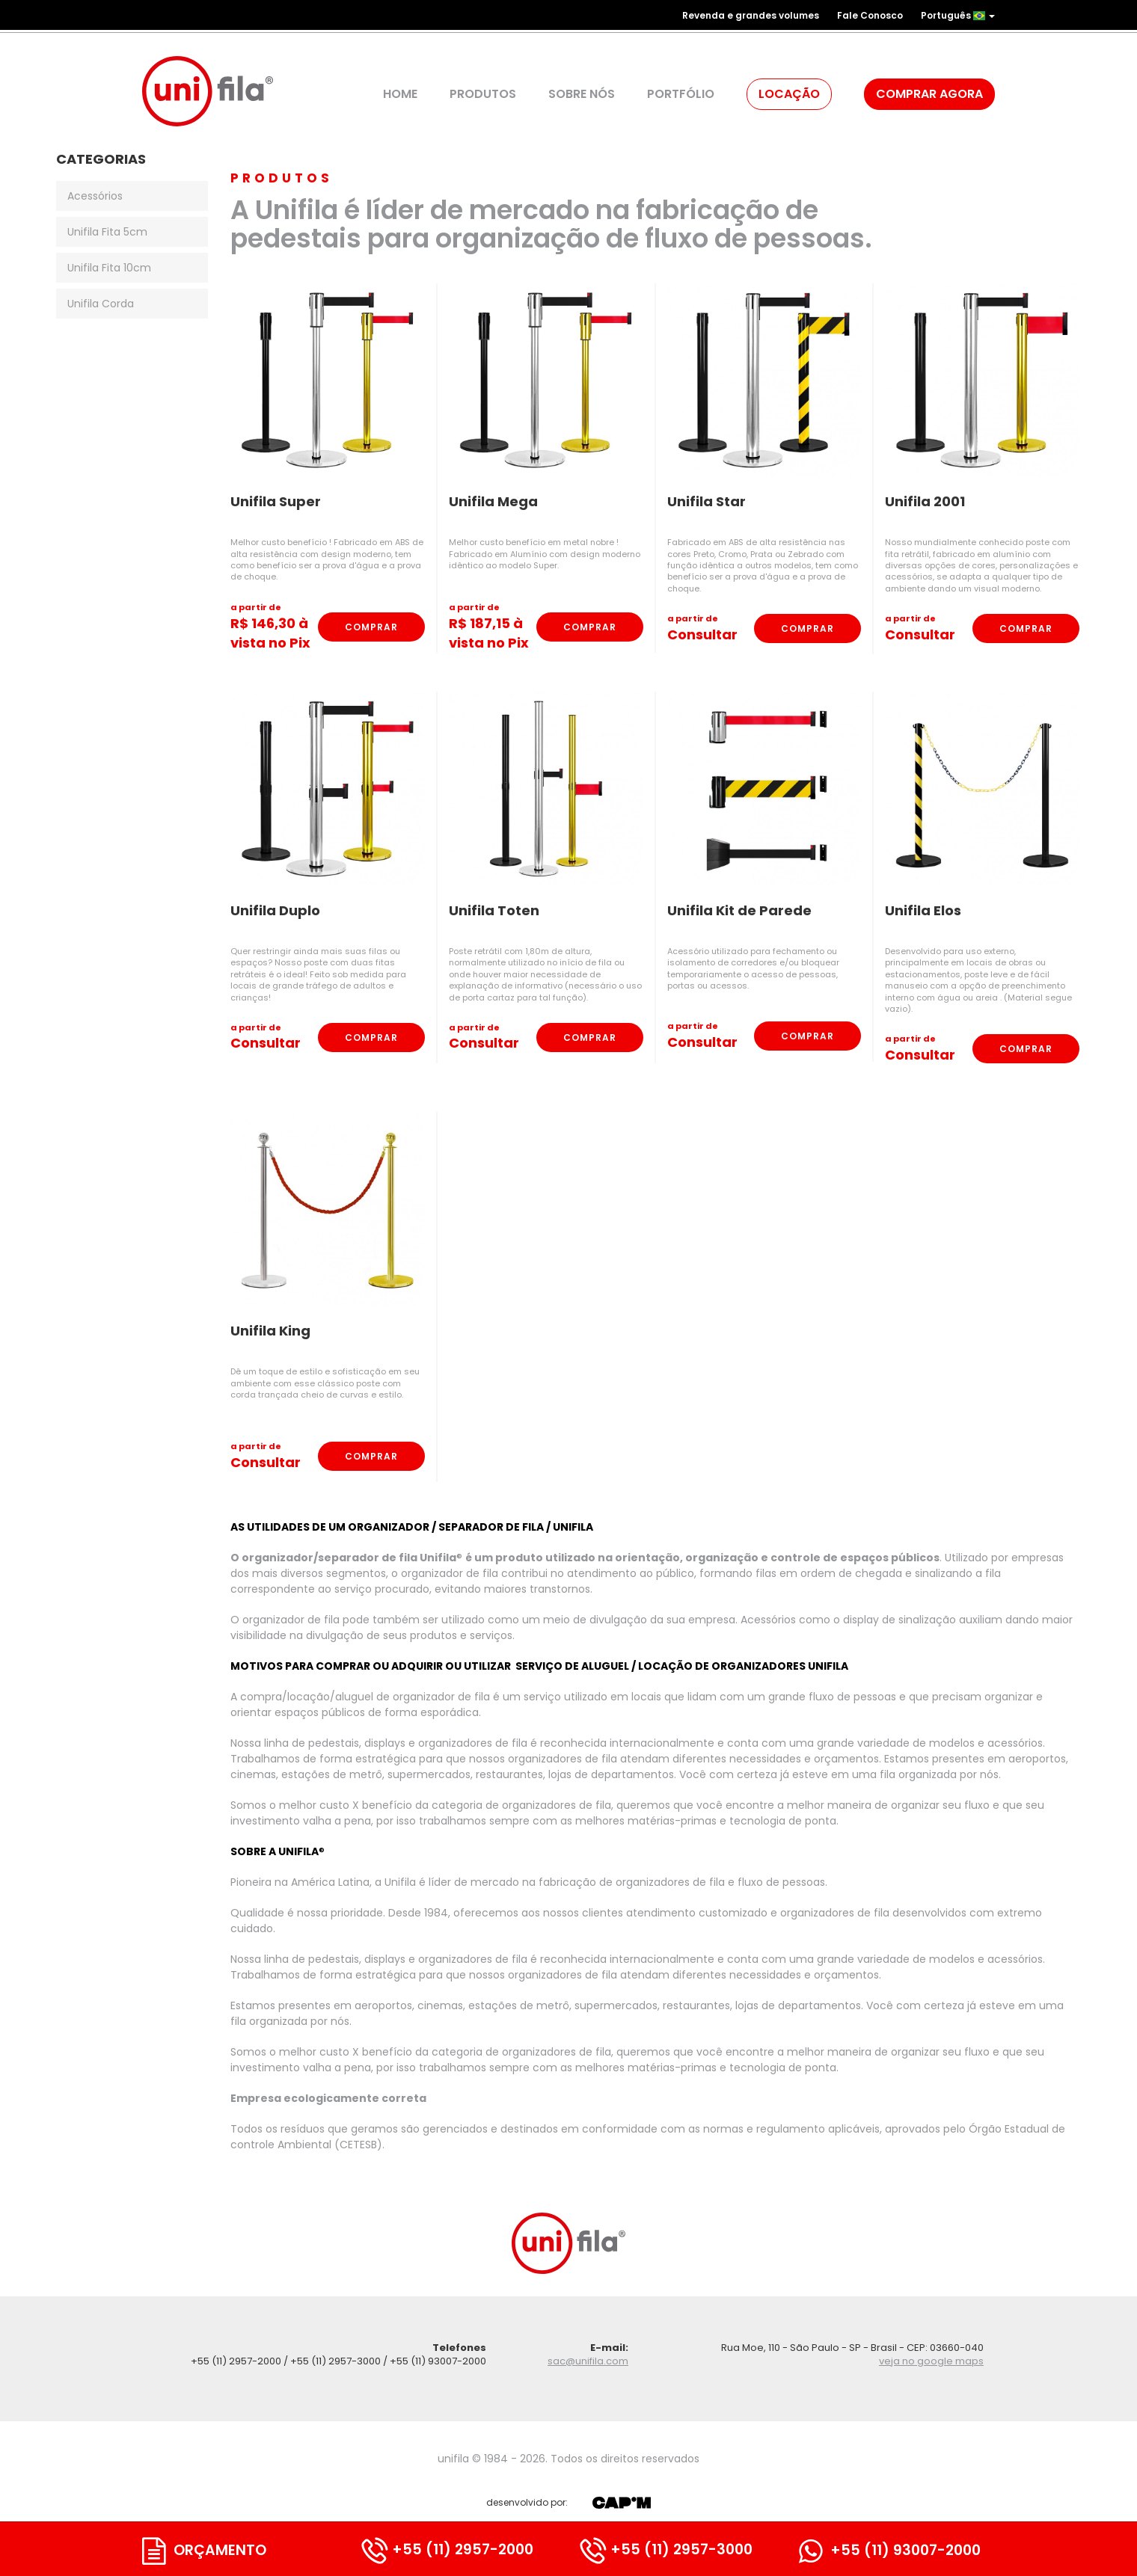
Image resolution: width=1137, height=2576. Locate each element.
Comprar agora (929, 93)
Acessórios (95, 195)
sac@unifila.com (588, 2361)
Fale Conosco (870, 15)
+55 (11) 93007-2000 (890, 2550)
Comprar (371, 627)
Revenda (750, 15)
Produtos (483, 94)
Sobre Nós (581, 94)
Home (400, 94)
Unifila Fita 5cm (107, 231)
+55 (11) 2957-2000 (447, 2549)
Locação (789, 93)
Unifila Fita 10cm (109, 267)
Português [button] (958, 15)
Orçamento (204, 2550)
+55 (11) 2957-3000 (666, 2549)
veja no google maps (931, 2361)
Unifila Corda (100, 303)
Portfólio (680, 94)
